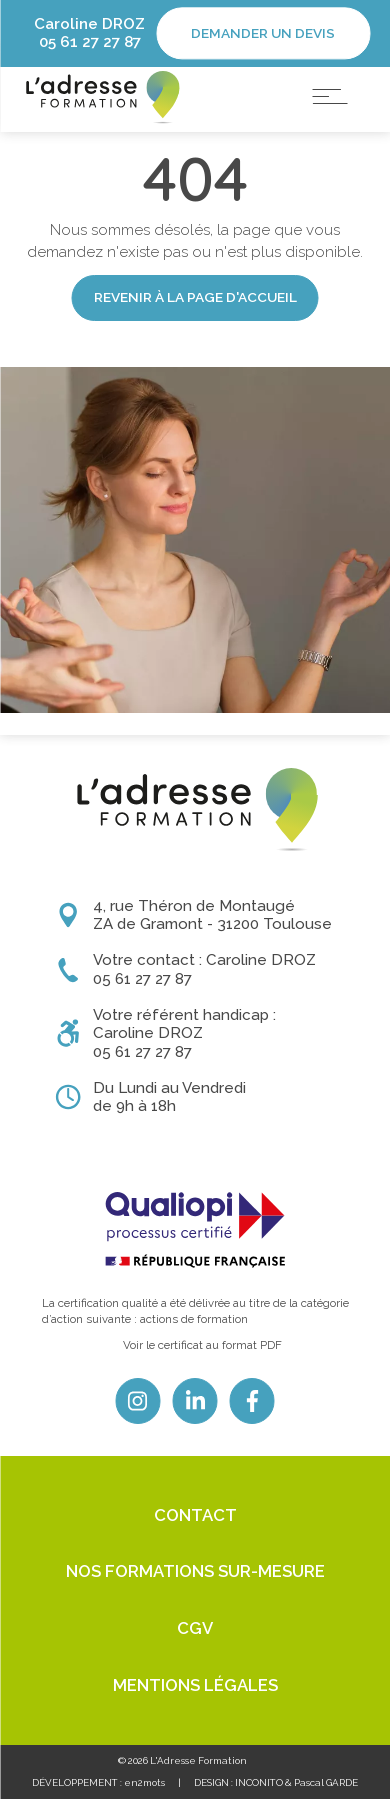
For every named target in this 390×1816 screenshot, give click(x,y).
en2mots (144, 1799)
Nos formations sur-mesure (195, 1589)
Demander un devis (263, 33)
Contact (195, 1532)
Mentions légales (195, 1702)
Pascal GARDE (326, 1799)
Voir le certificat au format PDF (202, 1362)
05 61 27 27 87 (90, 42)
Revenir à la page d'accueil (195, 336)
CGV (195, 1645)
